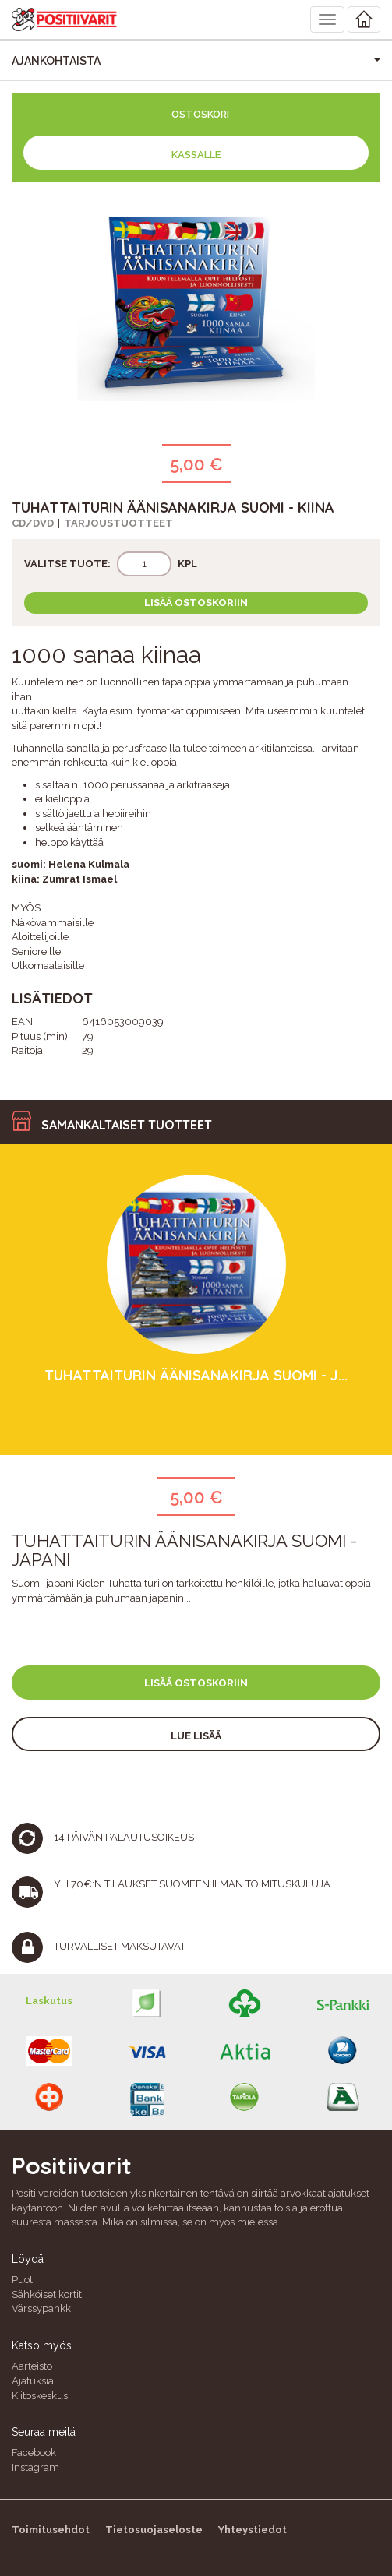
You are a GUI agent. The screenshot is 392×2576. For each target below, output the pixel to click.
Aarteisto (32, 2366)
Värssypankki (42, 2308)
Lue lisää (196, 1736)
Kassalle (196, 154)
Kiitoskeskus (40, 2396)
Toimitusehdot (51, 2529)
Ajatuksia (33, 2381)
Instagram (35, 2467)
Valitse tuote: (67, 563)
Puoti (23, 2279)
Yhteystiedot (252, 2529)
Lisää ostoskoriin (196, 602)
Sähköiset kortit (47, 2294)
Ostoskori (200, 114)
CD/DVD (33, 523)
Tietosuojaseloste (154, 2529)
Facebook (34, 2452)
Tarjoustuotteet (118, 523)
